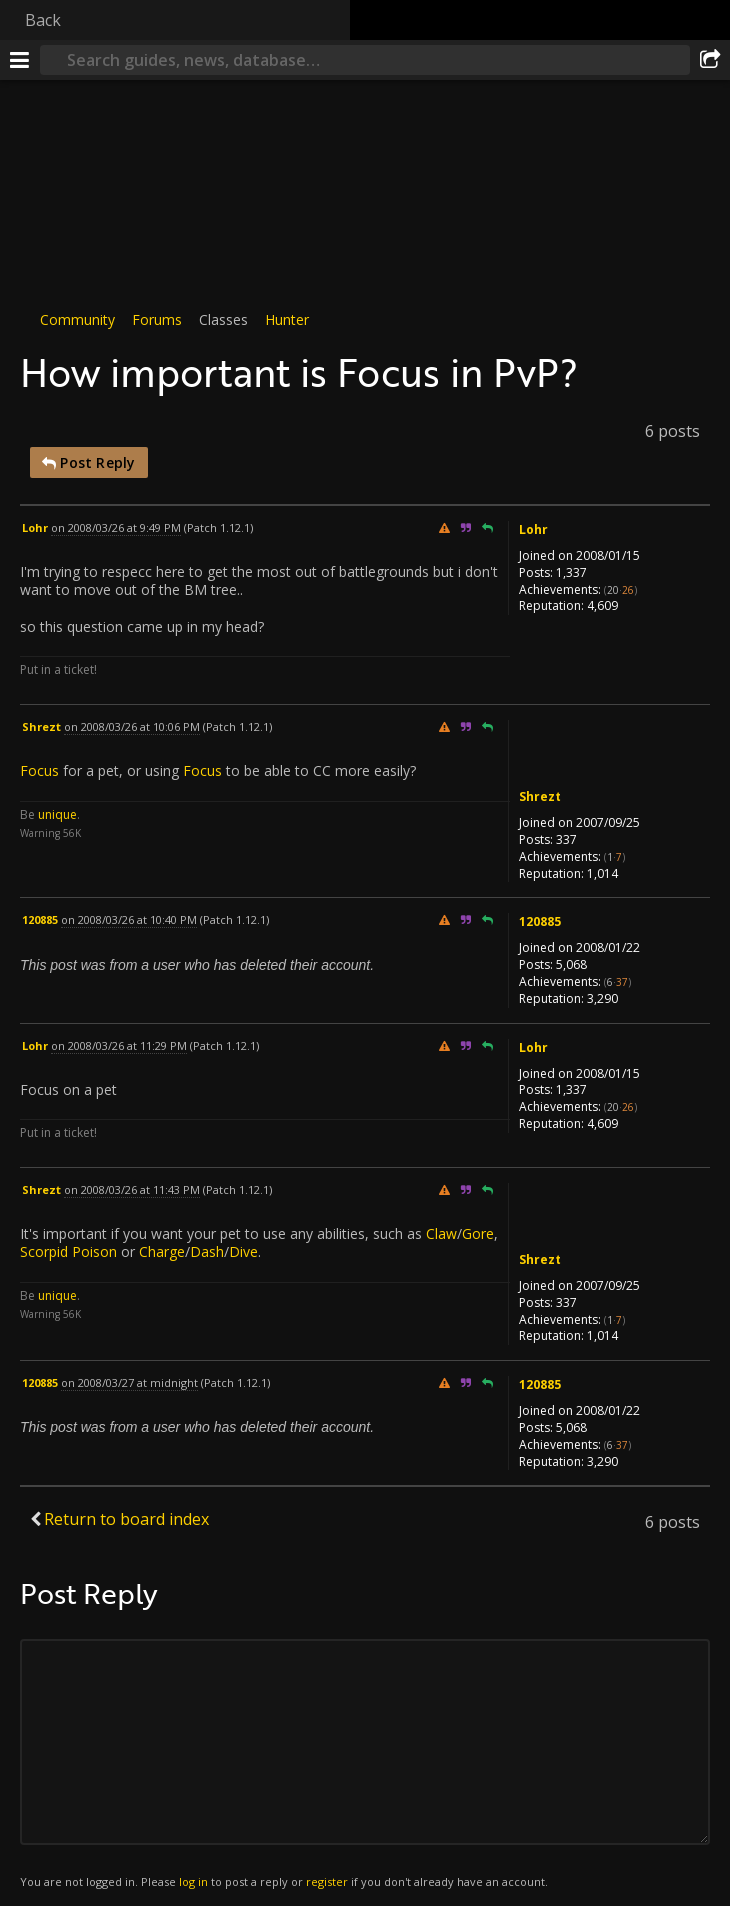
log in (193, 1881)
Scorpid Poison (68, 1252)
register (327, 1881)
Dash (207, 1252)
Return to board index (126, 1519)
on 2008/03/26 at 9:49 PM (116, 527)
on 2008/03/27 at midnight (129, 1382)
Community (77, 319)
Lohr (533, 529)
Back (43, 20)
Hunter (287, 319)
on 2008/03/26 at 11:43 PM (132, 1189)
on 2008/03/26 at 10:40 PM (129, 919)
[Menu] (20, 60)
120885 (540, 921)
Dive (243, 1252)
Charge (162, 1252)
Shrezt (540, 796)
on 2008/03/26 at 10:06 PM (132, 726)
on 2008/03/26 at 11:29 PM (119, 1045)
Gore (478, 1233)
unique (57, 814)
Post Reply (89, 462)
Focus (39, 770)
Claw (441, 1233)
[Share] (710, 60)
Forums (157, 319)
